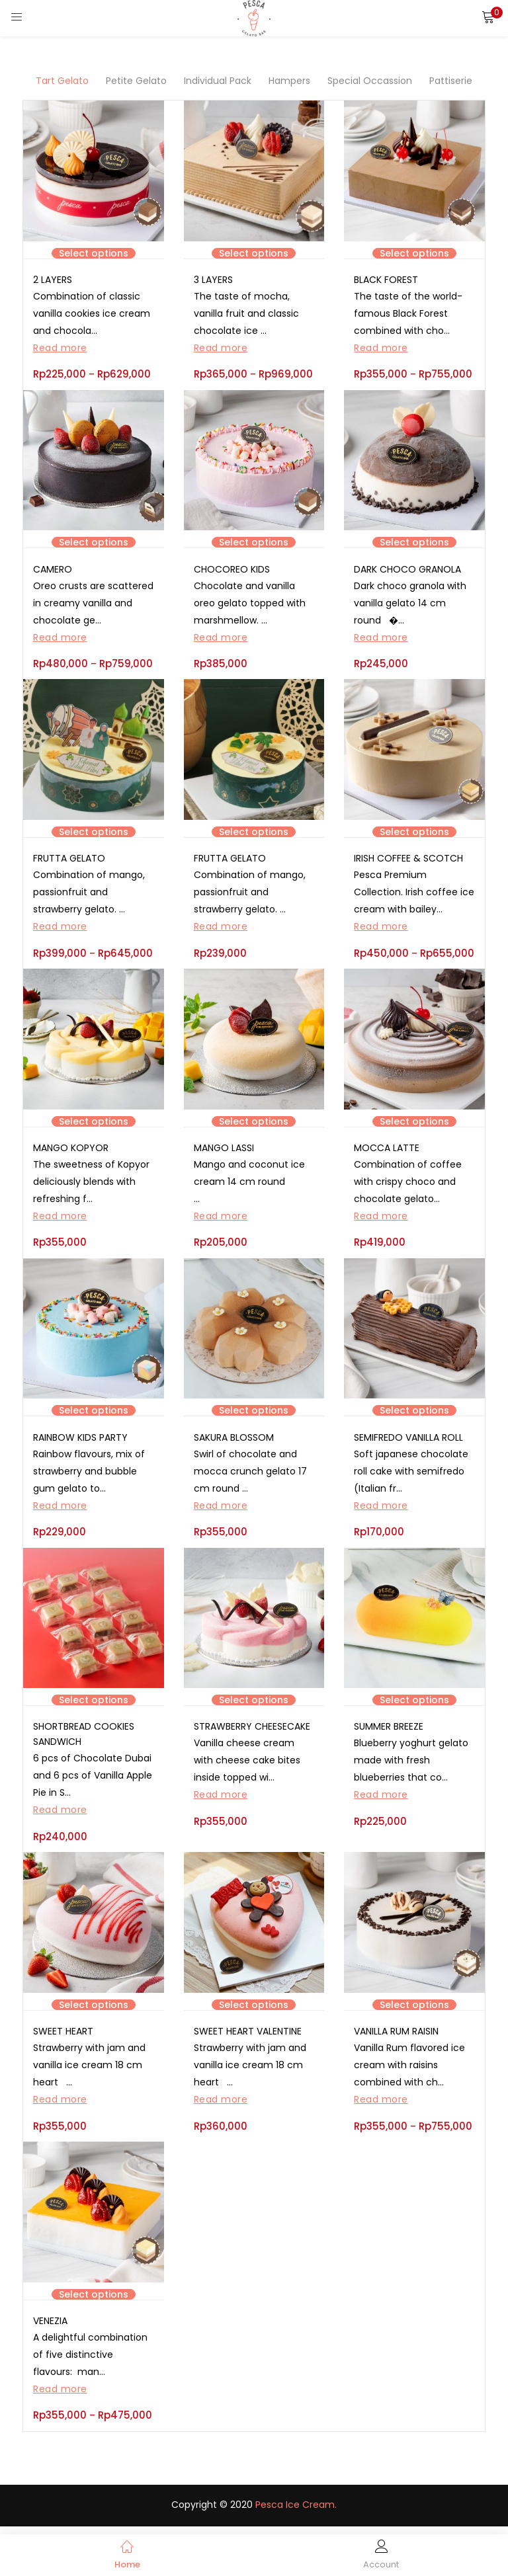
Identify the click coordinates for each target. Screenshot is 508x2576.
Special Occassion (369, 80)
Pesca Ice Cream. (296, 2511)
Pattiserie (450, 80)
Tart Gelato (62, 80)
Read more (60, 348)
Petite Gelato (136, 80)
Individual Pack (217, 80)
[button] (488, 16)
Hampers (289, 80)
